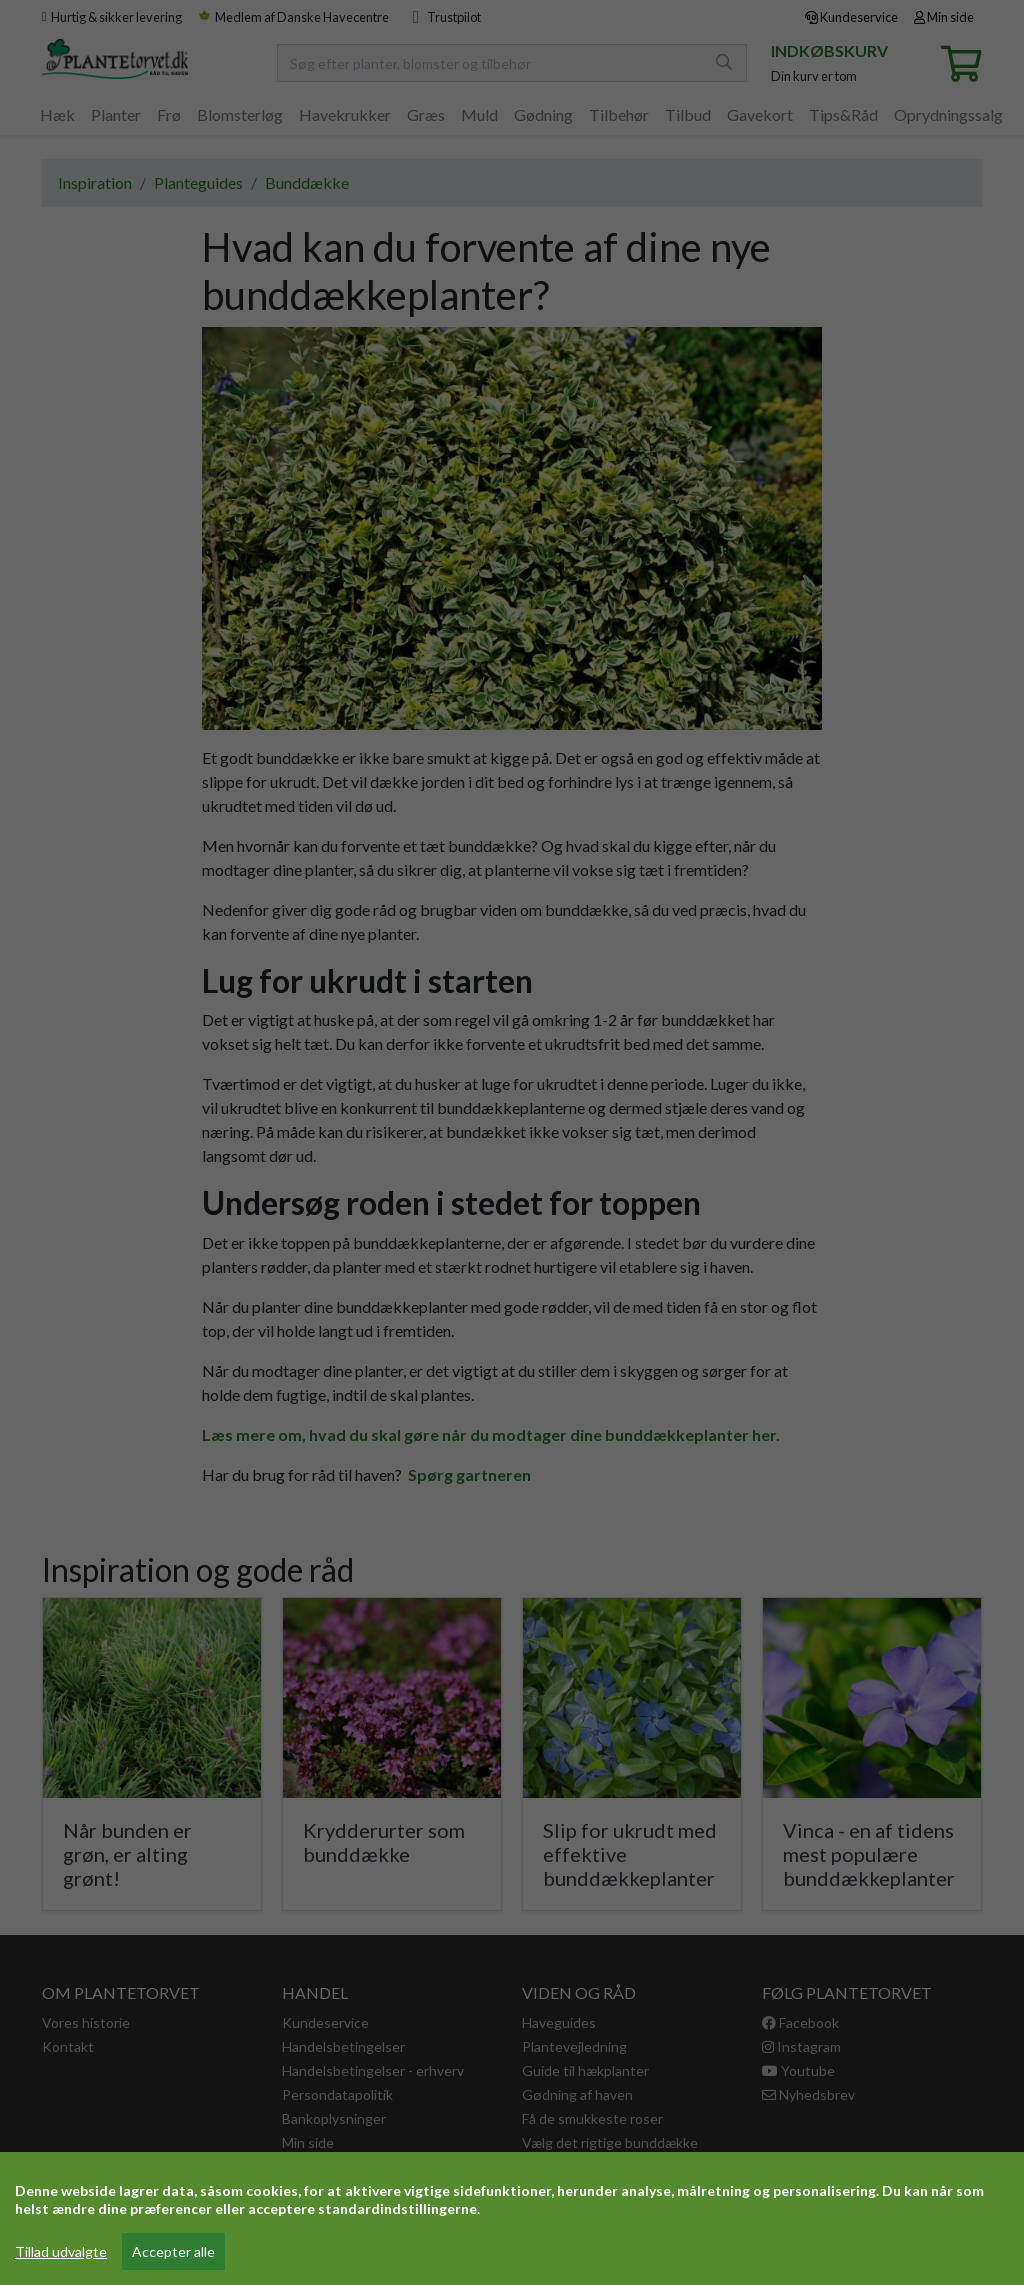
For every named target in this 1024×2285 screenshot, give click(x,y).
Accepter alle (173, 2251)
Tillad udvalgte (61, 2251)
